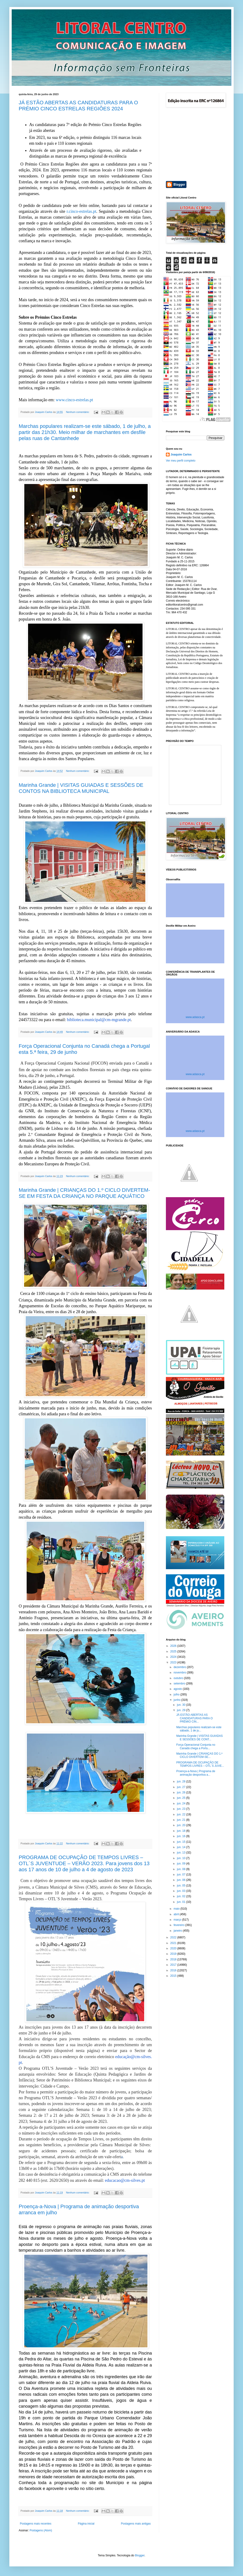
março (178, 1919)
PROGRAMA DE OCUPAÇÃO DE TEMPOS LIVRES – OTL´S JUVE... (200, 1764)
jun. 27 (181, 1787)
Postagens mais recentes (35, 2523)
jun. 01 (181, 1902)
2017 (173, 1964)
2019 (173, 1953)
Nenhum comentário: (78, 412)
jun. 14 (181, 1847)
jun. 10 (181, 1858)
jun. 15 (181, 1841)
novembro (180, 1672)
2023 (173, 1662)
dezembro (180, 1667)
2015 (173, 1975)
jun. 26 (181, 1792)
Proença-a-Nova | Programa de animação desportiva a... (195, 1773)
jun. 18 (181, 1830)
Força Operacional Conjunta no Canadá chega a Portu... (195, 1746)
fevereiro (179, 1925)
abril (177, 1914)
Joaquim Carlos (181, 454)
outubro (179, 1678)
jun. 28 (181, 1781)
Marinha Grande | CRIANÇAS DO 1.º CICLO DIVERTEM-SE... (199, 1755)
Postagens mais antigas (136, 2523)
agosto (178, 1689)
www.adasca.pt (195, 1017)
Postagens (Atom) (41, 2530)
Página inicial (86, 2523)
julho (177, 1694)
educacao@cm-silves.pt (125, 2180)
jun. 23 (181, 1808)
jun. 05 (181, 1885)
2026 (173, 1645)
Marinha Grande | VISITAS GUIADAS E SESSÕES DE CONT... (199, 1737)
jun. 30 (181, 1704)
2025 (173, 1651)
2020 (173, 1948)
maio (177, 1908)
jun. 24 (181, 1803)
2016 (173, 1970)
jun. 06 (181, 1880)
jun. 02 (181, 1896)
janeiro (178, 1930)
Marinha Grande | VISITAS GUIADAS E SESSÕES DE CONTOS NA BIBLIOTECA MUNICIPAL (81, 788)
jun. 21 (181, 1819)
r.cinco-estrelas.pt (81, 211)
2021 (173, 1943)
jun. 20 (181, 1825)
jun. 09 (181, 1863)
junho (177, 1700)
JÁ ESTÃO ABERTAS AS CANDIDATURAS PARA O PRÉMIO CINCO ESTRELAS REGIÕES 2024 (78, 106)
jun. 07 (181, 1874)
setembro (180, 1683)
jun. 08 (181, 1869)
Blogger (140, 2555)
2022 (173, 1937)
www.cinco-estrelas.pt (74, 399)
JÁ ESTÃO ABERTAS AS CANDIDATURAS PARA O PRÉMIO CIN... (194, 1718)
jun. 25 (181, 1797)
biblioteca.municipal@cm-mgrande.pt (99, 1019)
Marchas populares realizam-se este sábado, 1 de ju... (198, 1729)
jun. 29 (181, 1710)
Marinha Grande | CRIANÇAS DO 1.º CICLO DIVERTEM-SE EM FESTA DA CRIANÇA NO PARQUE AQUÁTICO (84, 1193)
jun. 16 (181, 1836)
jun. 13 (181, 1852)
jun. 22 (181, 1814)
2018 (173, 1959)
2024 (173, 1656)
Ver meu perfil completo (180, 460)
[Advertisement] (195, 145)
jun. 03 (181, 1891)
